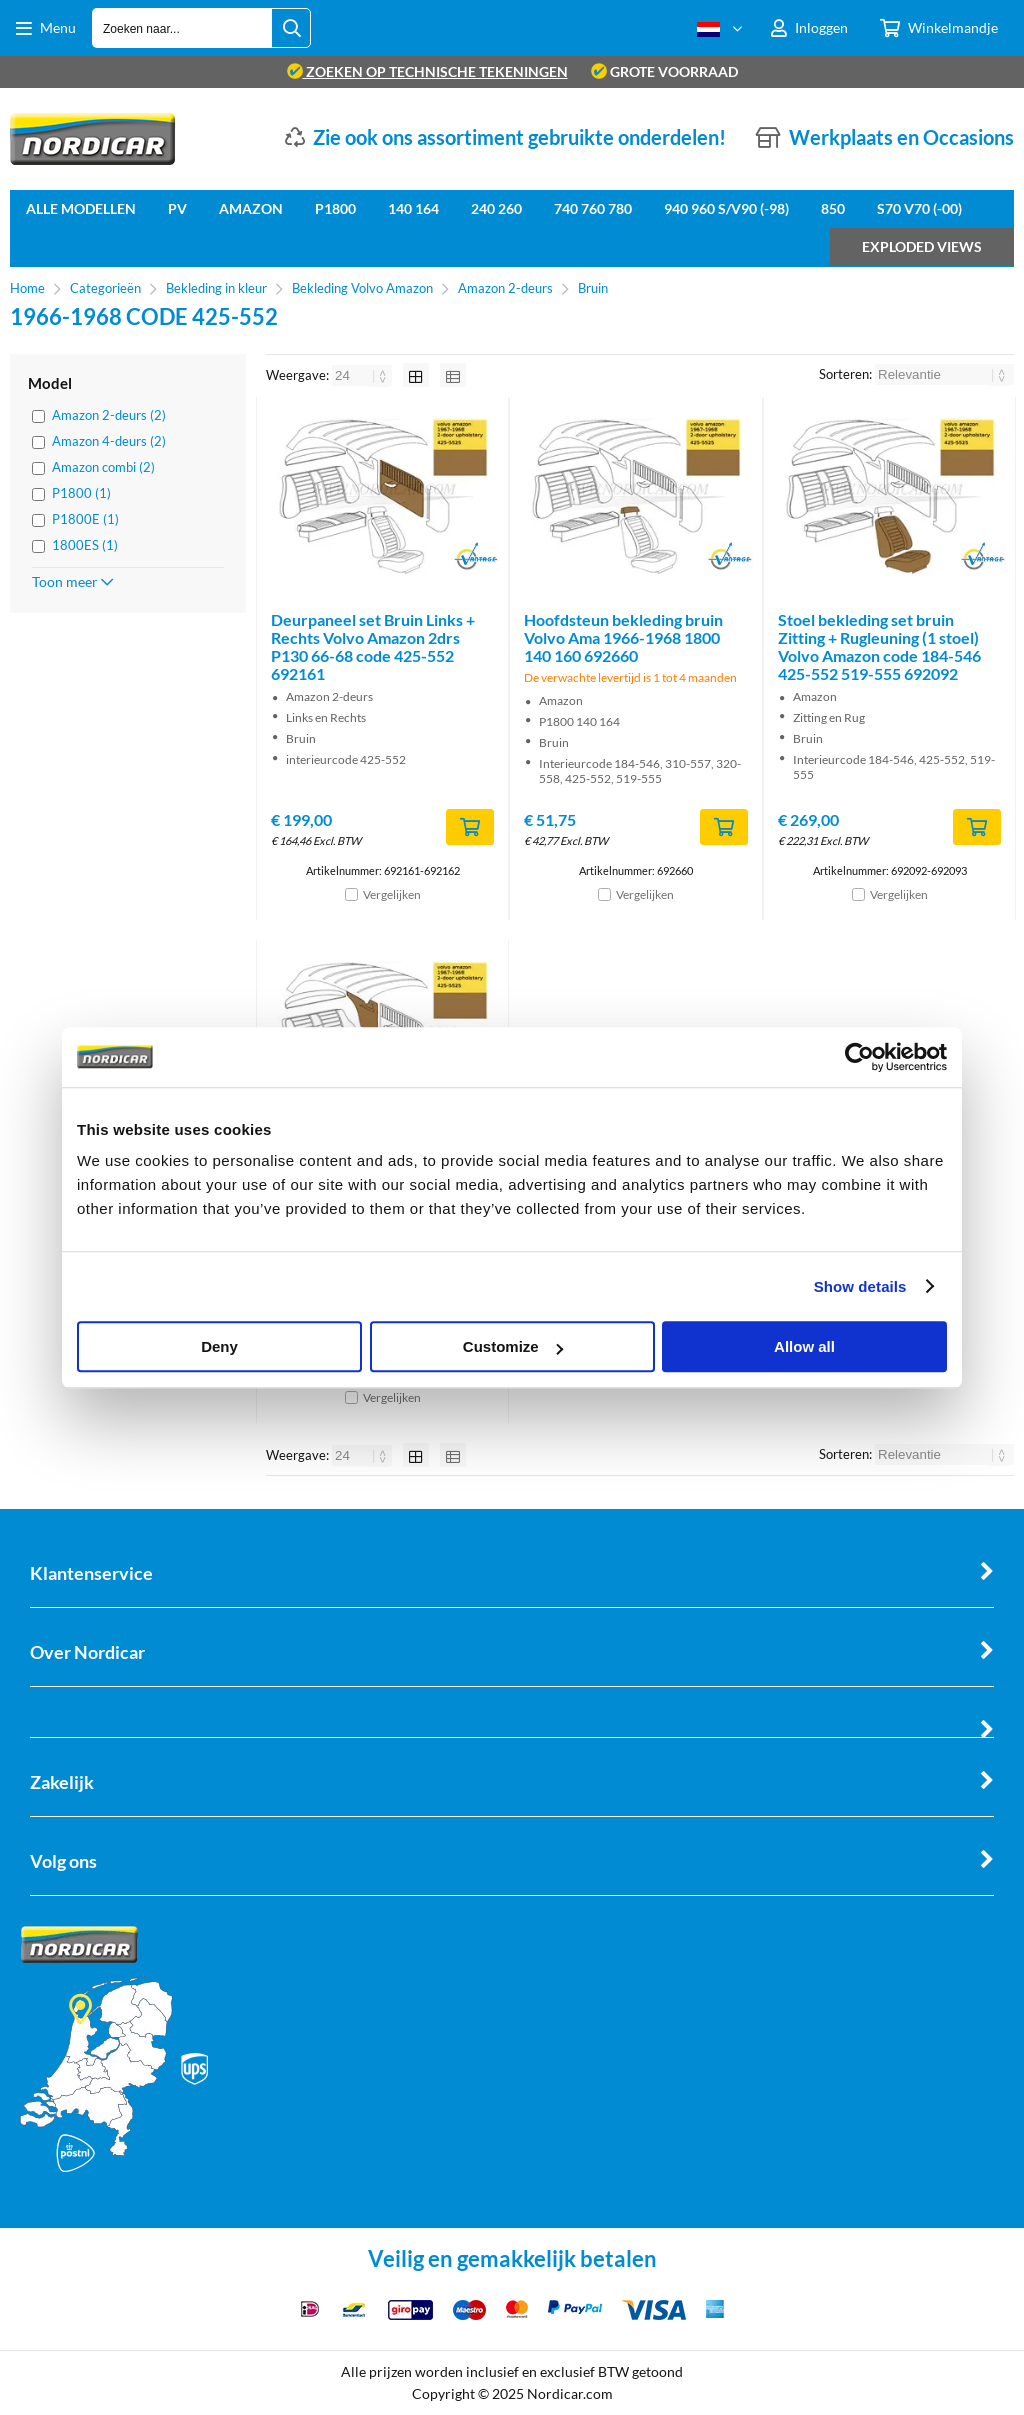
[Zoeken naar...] (291, 28)
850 (833, 208)
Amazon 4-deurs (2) (109, 441)
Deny (219, 1346)
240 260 (496, 208)
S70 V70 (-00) (919, 208)
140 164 (413, 208)
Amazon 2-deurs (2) (109, 415)
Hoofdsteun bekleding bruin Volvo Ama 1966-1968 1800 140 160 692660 (623, 637)
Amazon (251, 208)
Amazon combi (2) (103, 467)
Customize (513, 1346)
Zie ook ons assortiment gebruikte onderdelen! (519, 137)
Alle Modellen (81, 208)
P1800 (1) (81, 493)
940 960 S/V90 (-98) (726, 208)
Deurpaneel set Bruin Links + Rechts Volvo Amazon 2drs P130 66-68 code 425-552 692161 (373, 646)
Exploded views (922, 246)
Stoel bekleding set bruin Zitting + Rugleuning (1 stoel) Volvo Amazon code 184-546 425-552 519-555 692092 (879, 646)
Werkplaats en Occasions (901, 137)
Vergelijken (392, 894)
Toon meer (72, 581)
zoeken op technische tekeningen (427, 71)
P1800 (335, 208)
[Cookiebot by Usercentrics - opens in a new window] (859, 1057)
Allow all (804, 1346)
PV (177, 208)
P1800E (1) (85, 519)
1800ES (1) (85, 545)
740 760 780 (593, 208)
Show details (860, 1286)
